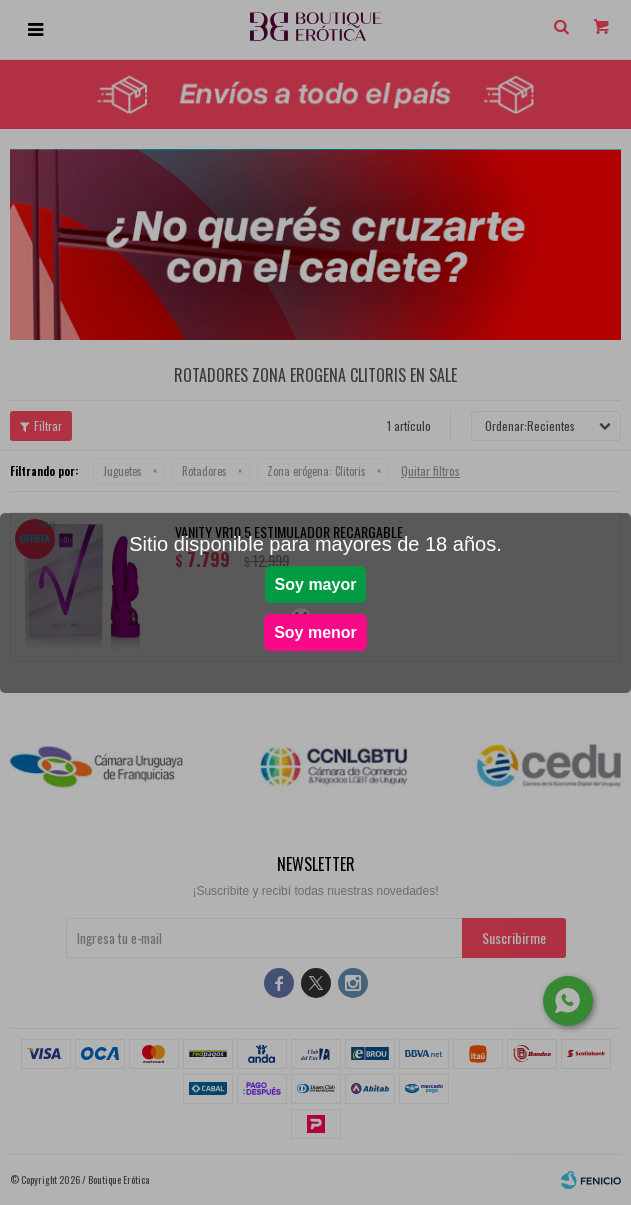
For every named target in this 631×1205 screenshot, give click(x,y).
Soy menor (315, 632)
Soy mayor (316, 584)
